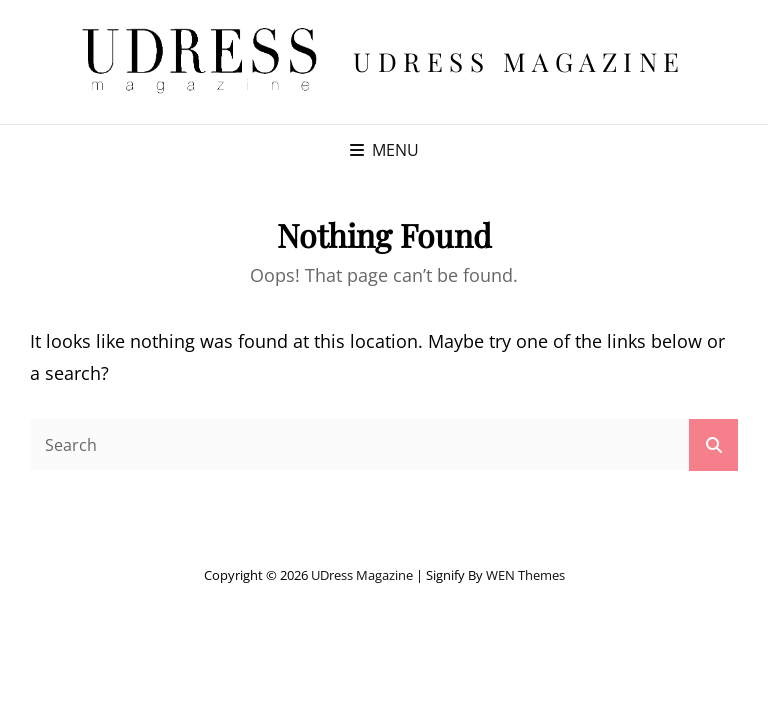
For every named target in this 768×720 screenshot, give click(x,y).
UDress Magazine (519, 61)
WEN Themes (525, 575)
